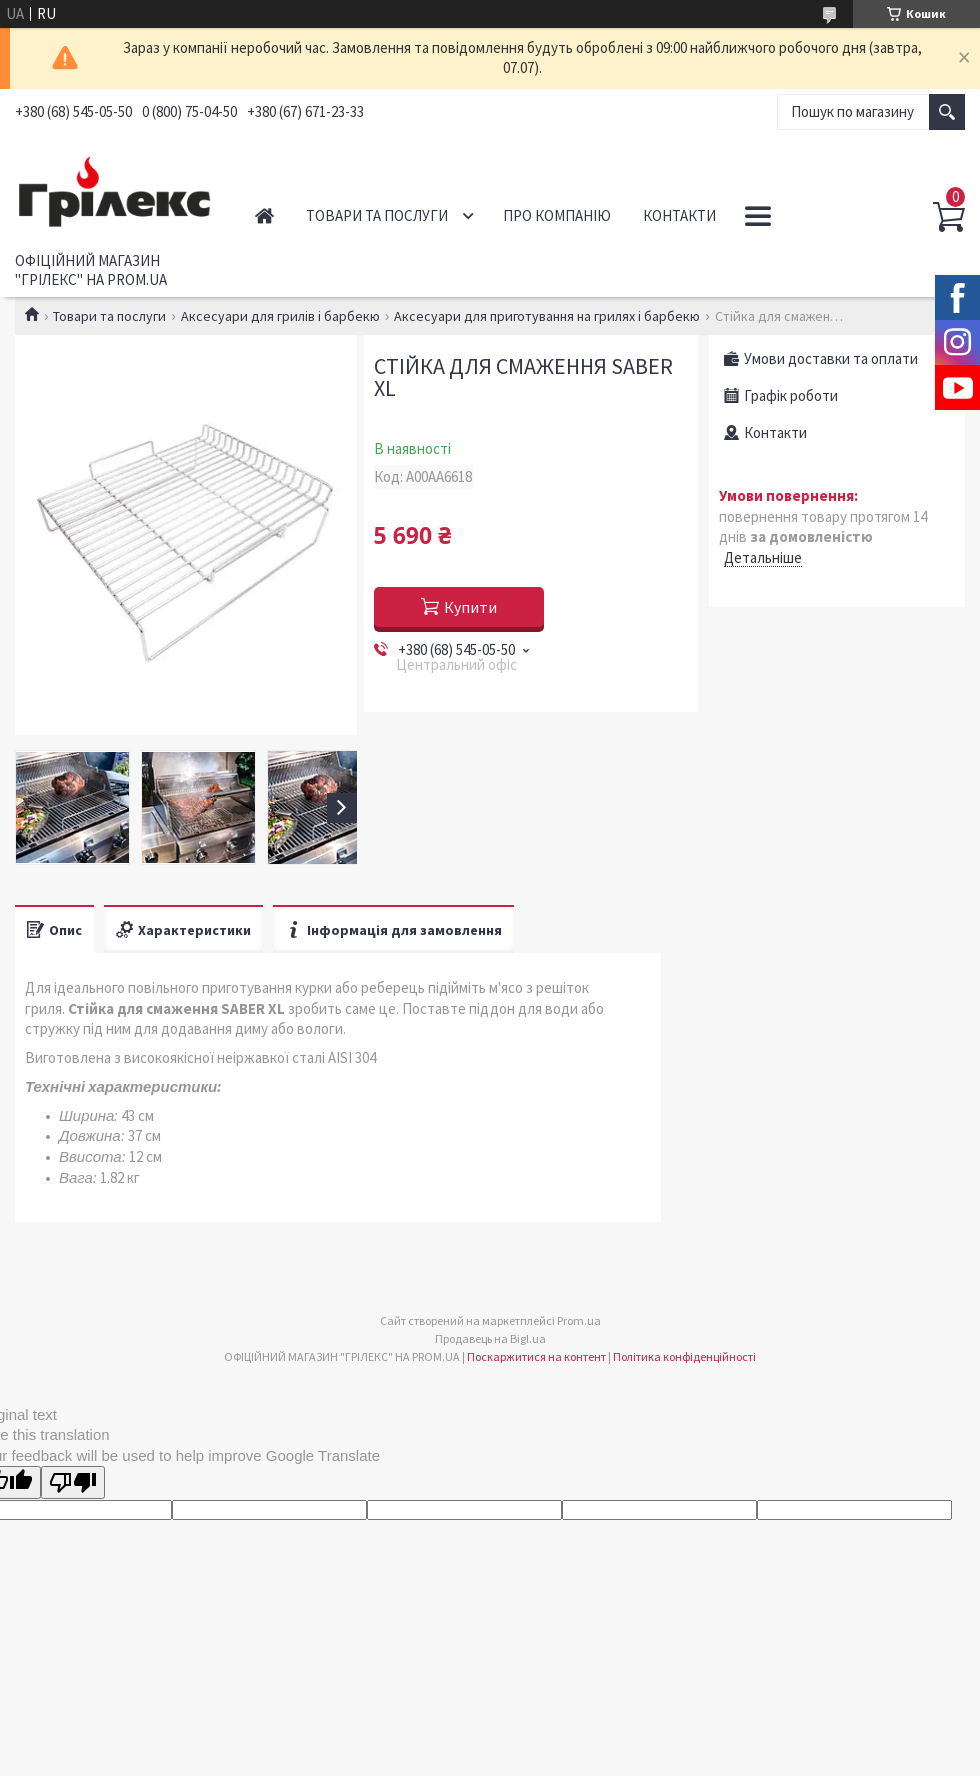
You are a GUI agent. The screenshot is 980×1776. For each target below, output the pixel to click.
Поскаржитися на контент (536, 1356)
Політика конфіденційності (684, 1356)
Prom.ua (579, 1320)
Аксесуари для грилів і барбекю (280, 316)
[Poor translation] (73, 1482)
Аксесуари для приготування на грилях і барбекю (547, 316)
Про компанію (557, 215)
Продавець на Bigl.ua (490, 1338)
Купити (470, 607)
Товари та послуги (377, 215)
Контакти (679, 215)
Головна (264, 215)
